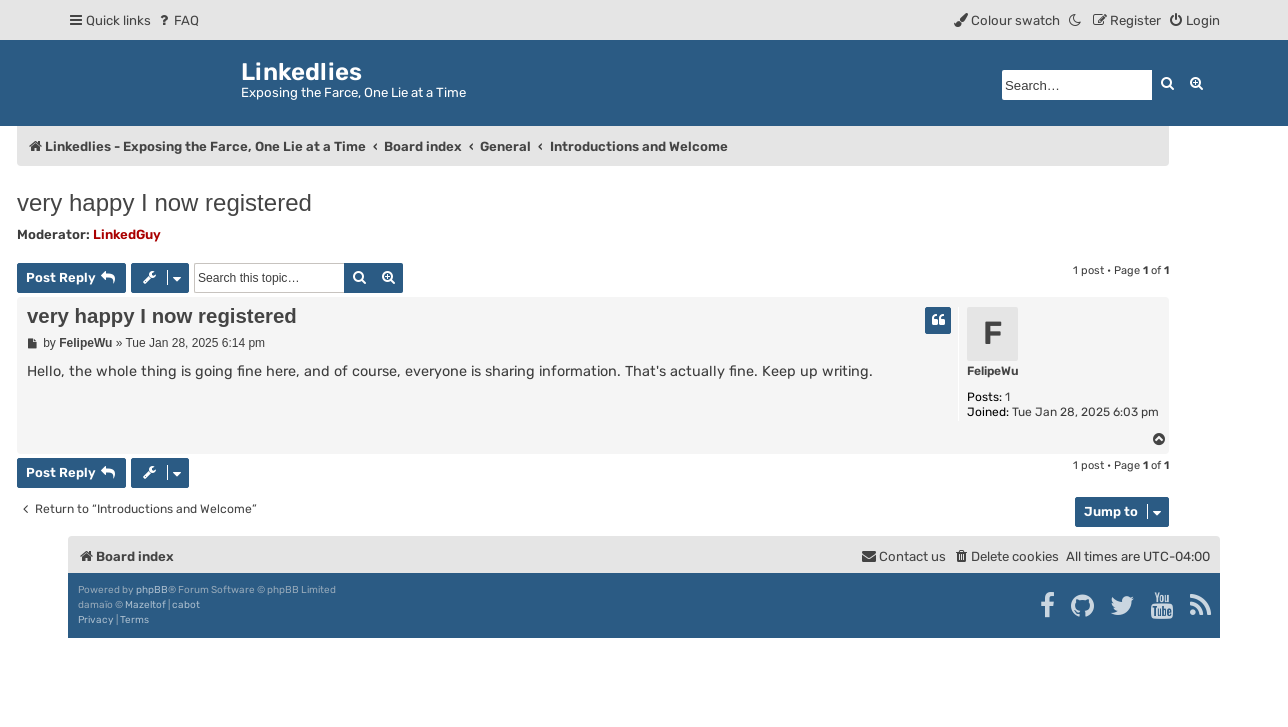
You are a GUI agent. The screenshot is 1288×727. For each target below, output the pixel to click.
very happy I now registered (164, 202)
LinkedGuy (127, 234)
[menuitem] (177, 20)
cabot (186, 605)
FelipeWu (993, 371)
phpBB (152, 590)
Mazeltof (145, 605)
